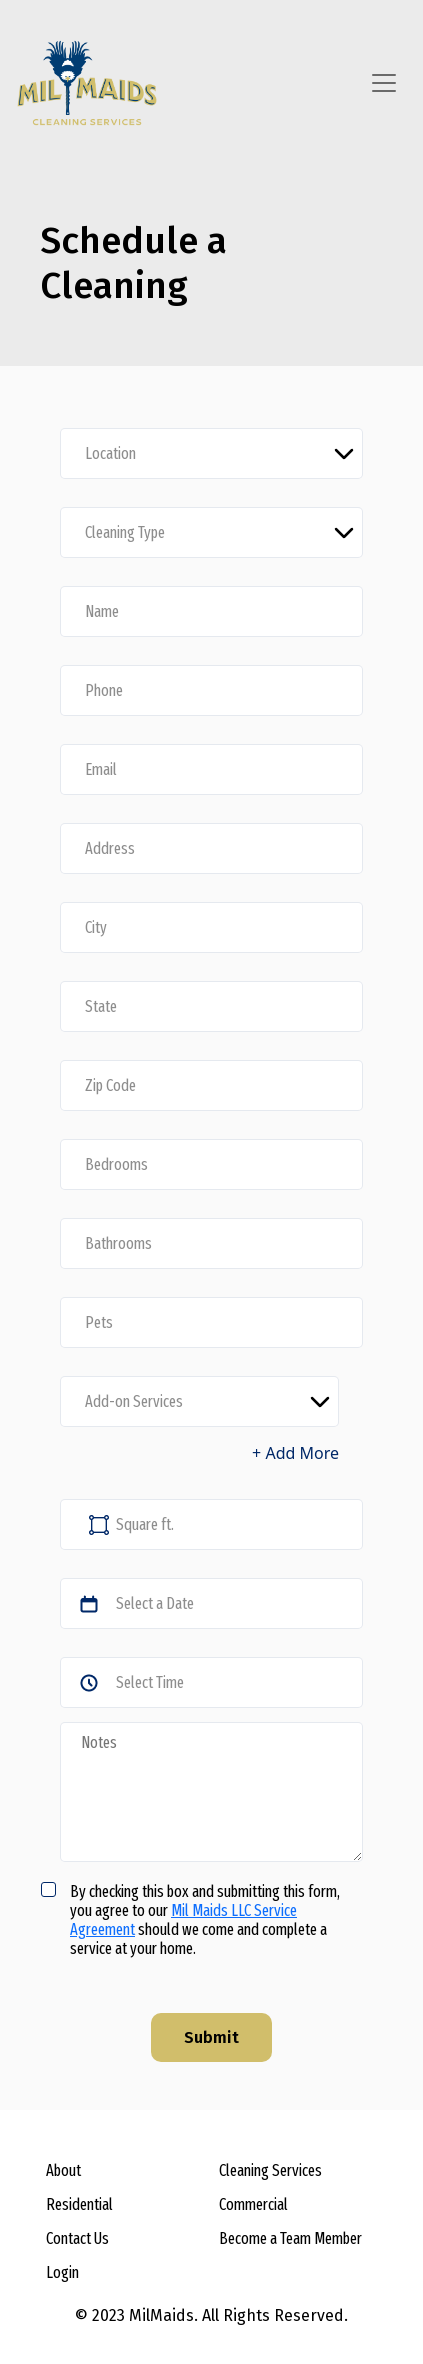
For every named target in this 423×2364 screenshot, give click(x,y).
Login (62, 2272)
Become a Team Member (290, 2238)
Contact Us (77, 2238)
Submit (211, 2037)
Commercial (253, 2204)
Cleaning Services (270, 2170)
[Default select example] (211, 453)
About (63, 2170)
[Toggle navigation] (384, 83)
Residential (79, 2204)
